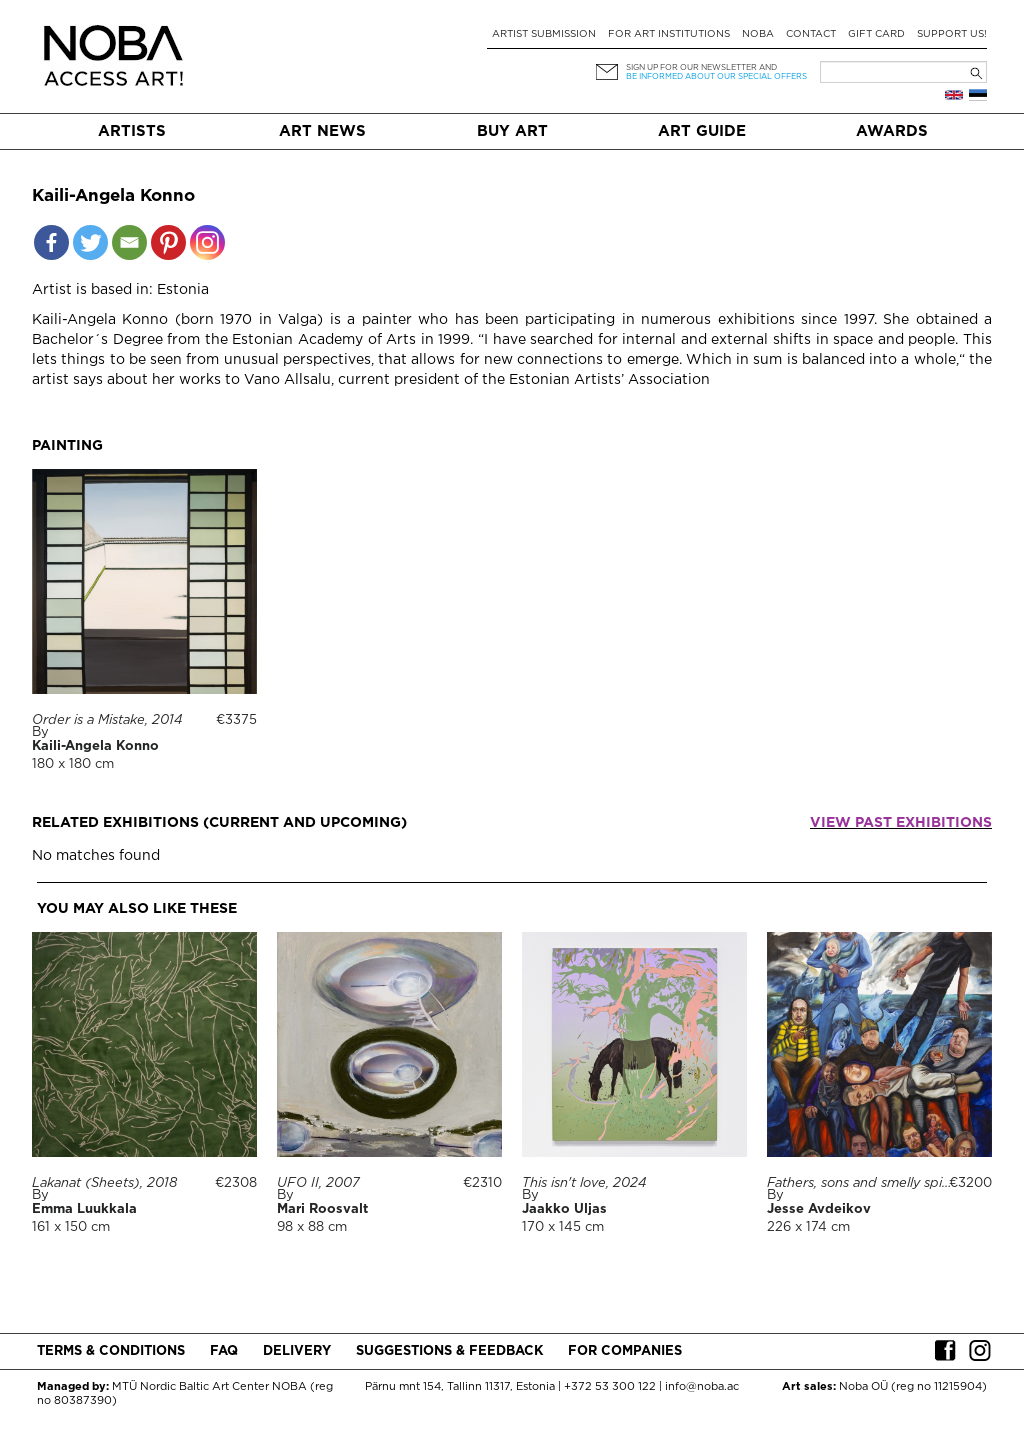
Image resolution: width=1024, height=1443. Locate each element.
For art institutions (669, 34)
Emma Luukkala (84, 1209)
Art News (322, 131)
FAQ (224, 1351)
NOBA (758, 34)
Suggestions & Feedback (449, 1351)
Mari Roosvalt (322, 1209)
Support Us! (952, 34)
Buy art (512, 131)
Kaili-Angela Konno (95, 746)
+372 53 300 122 (610, 1387)
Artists (132, 131)
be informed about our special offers (716, 76)
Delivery (297, 1351)
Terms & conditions (111, 1351)
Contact (811, 34)
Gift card (876, 34)
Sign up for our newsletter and (701, 67)
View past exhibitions (901, 823)
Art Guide (702, 131)
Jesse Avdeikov (819, 1209)
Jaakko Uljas (564, 1209)
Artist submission (544, 34)
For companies (625, 1351)
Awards (892, 131)
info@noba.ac (702, 1387)
